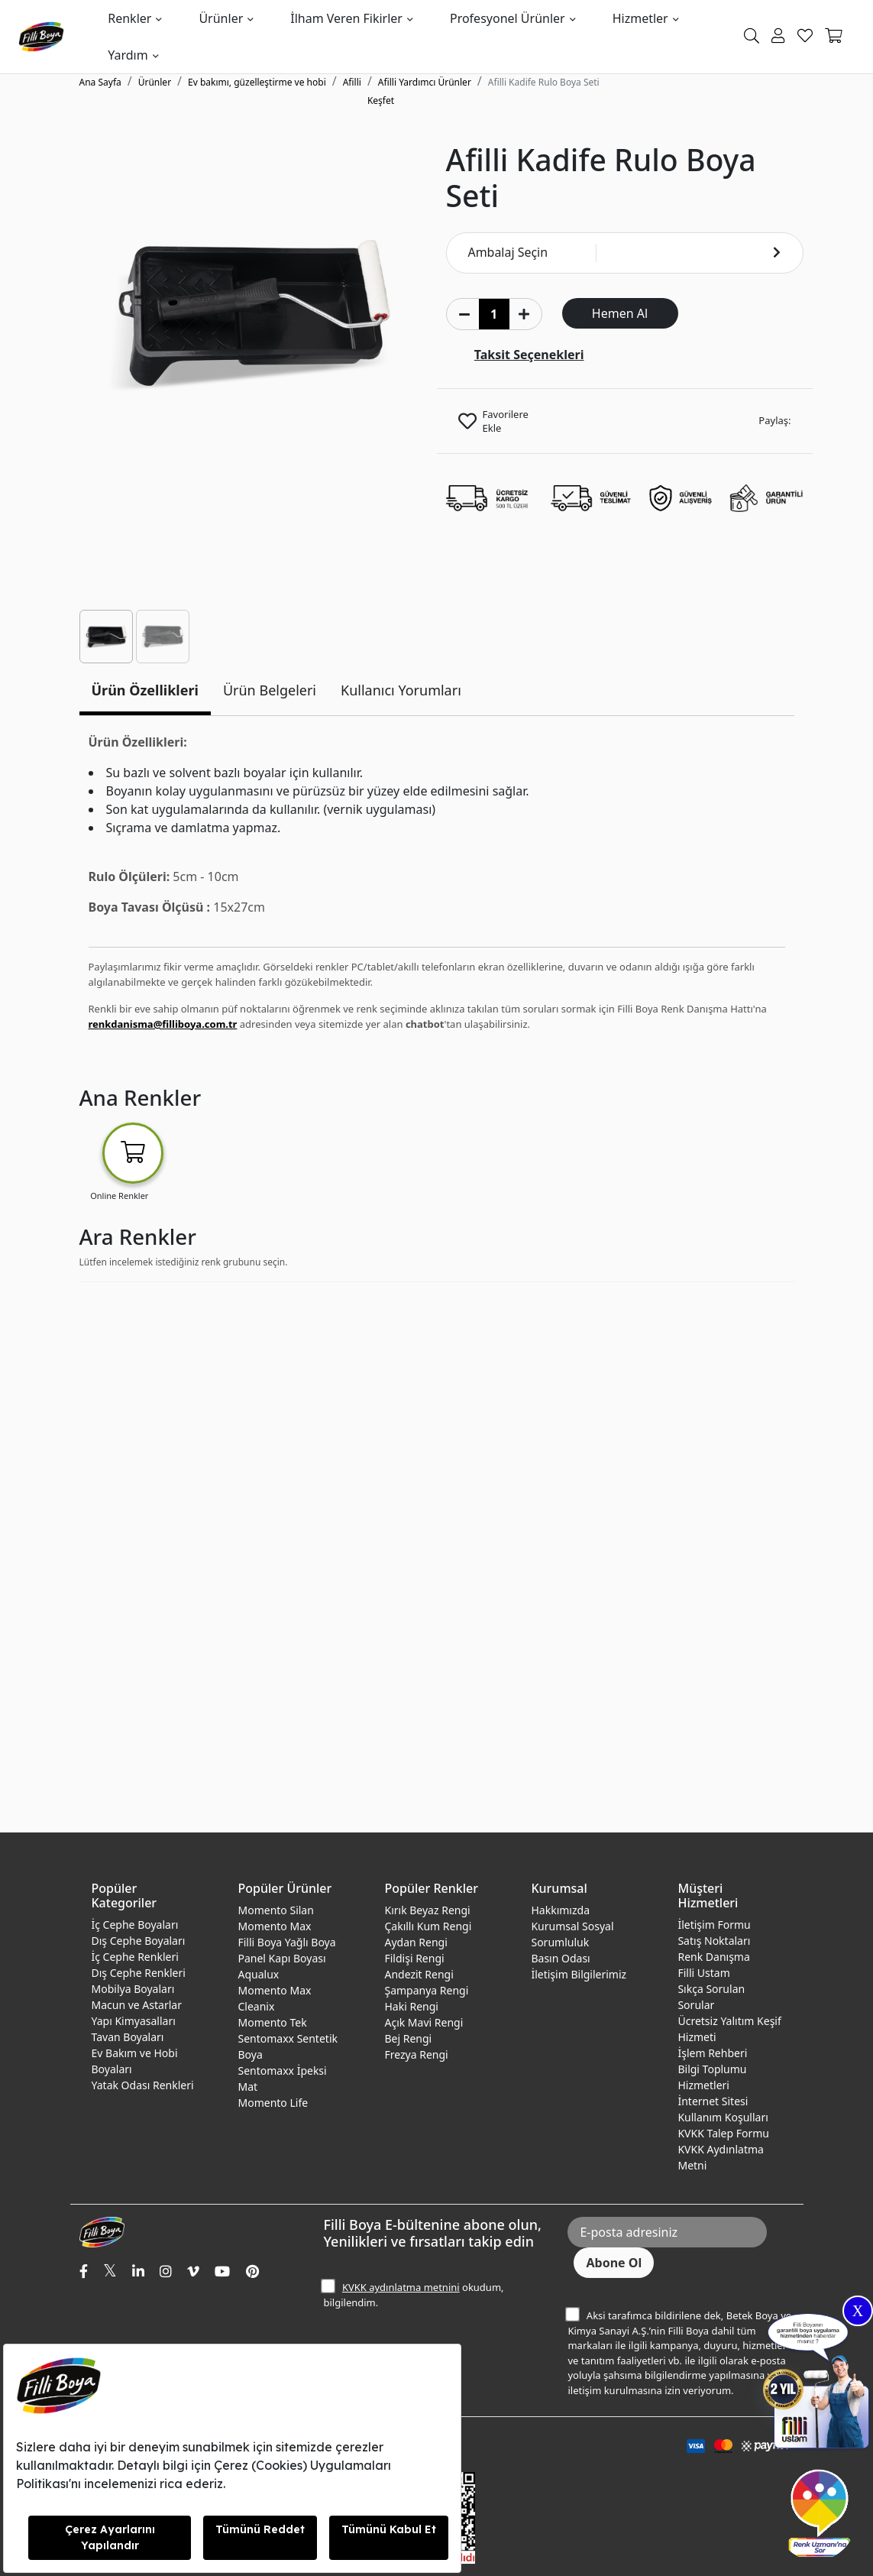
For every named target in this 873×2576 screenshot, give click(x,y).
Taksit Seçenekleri (529, 354)
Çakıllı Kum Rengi (427, 1926)
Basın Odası (560, 1958)
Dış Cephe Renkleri (139, 1972)
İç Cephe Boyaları (135, 1924)
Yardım (127, 55)
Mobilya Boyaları (133, 1988)
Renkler (129, 18)
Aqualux (258, 1974)
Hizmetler (640, 18)
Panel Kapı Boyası (281, 1958)
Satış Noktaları (713, 1940)
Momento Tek (272, 2022)
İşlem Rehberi (712, 2053)
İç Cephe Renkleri (135, 1956)
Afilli (352, 82)
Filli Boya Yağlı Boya (286, 1942)
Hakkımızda (560, 1910)
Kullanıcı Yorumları (401, 690)
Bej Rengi (408, 2038)
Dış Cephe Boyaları (139, 1940)
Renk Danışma (713, 1956)
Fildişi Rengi (414, 1958)
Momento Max (274, 1926)
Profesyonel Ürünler (507, 18)
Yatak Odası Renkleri (143, 2085)
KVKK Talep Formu (723, 2133)
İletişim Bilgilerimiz (578, 1974)
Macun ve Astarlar (137, 2005)
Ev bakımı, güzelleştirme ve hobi (257, 82)
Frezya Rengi (416, 2054)
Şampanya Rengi (426, 1990)
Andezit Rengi (418, 1974)
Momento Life (273, 2102)
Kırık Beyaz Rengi (427, 1910)
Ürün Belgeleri (269, 690)
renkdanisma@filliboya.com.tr (163, 1024)
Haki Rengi (411, 2006)
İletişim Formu (713, 1924)
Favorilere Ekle (506, 421)
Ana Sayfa (100, 82)
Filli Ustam (703, 1972)
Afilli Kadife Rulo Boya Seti (544, 82)
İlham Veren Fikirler (346, 18)
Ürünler (221, 18)
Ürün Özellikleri (145, 690)
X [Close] (857, 2310)
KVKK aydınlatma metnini (401, 2287)
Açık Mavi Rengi (423, 2022)
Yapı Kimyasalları (134, 2021)
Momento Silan (275, 1910)
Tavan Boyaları (128, 2037)
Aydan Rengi (415, 1942)
